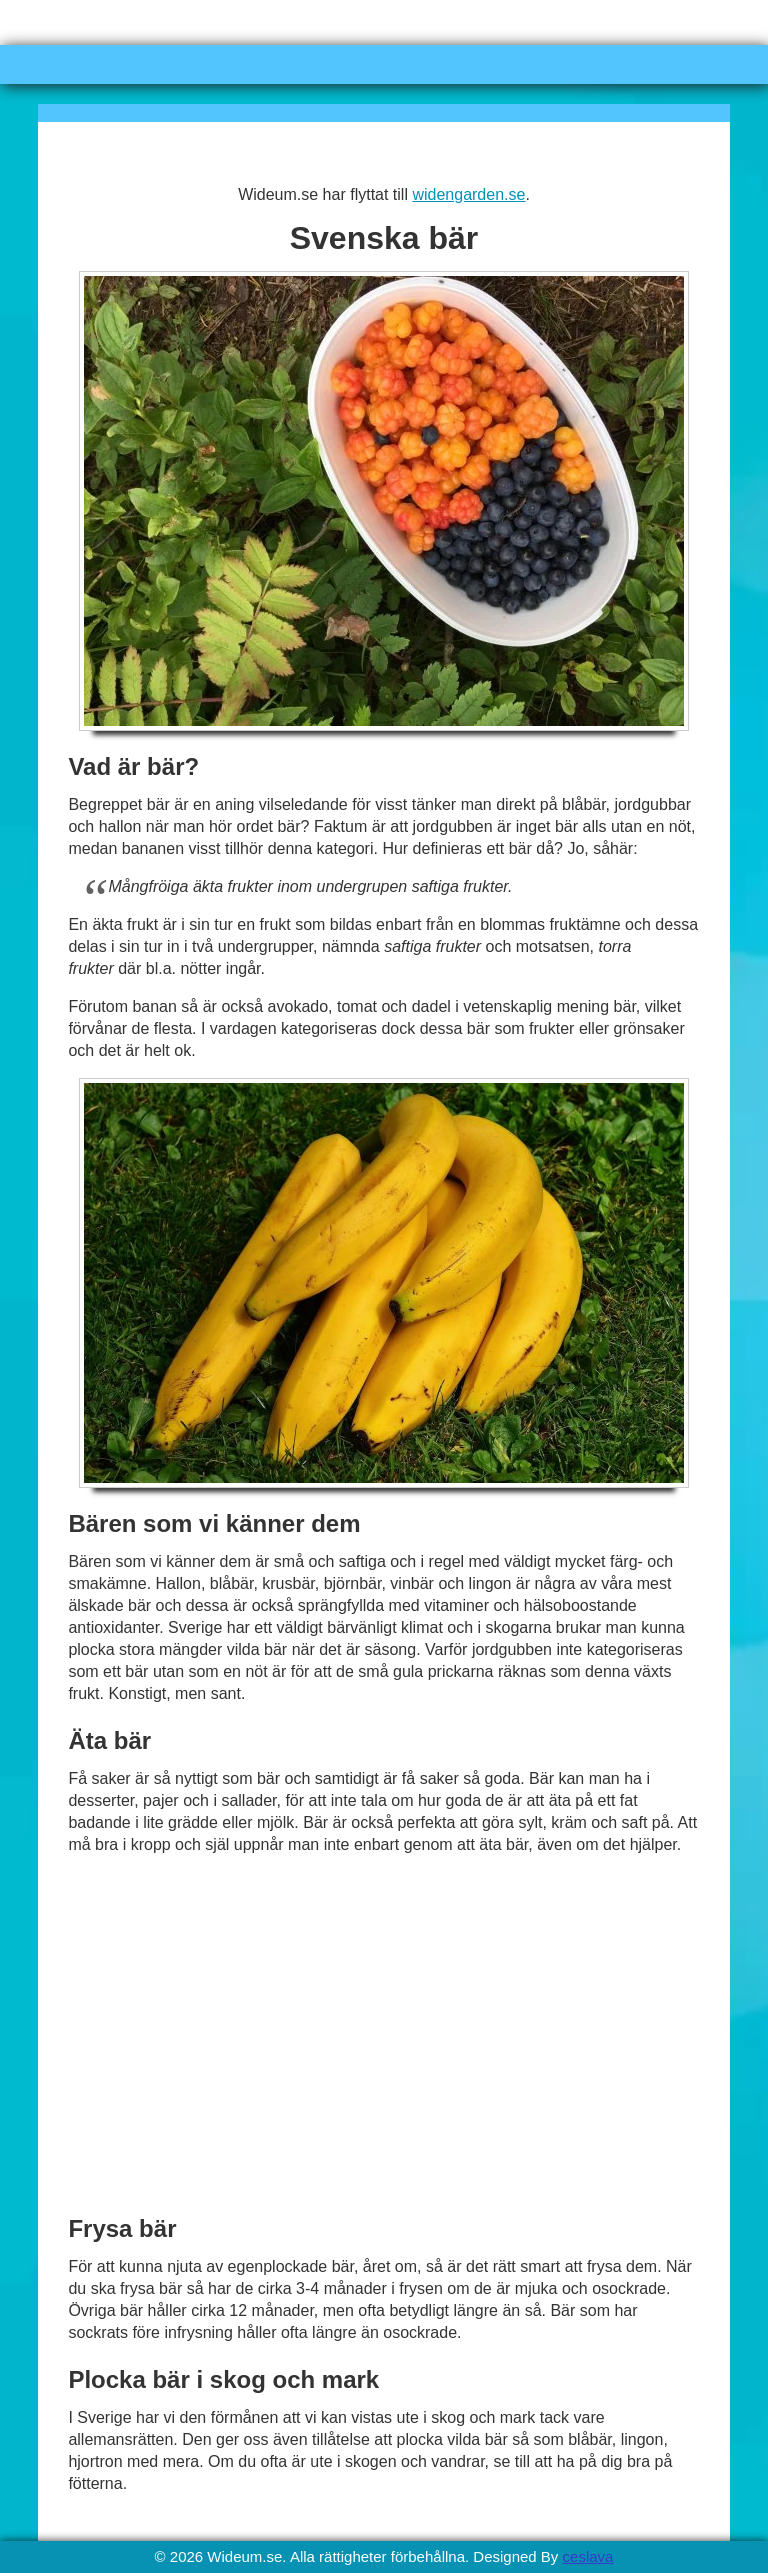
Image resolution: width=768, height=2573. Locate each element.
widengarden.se (468, 194)
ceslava (588, 2556)
